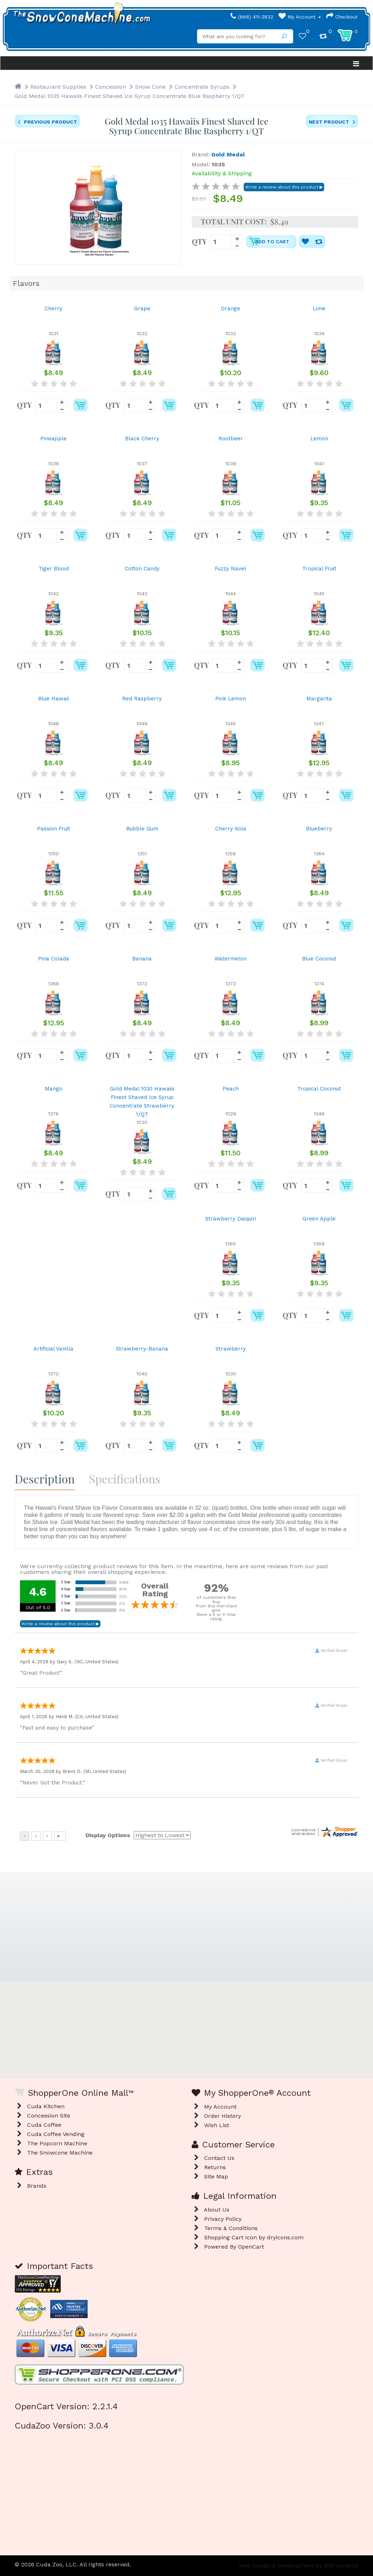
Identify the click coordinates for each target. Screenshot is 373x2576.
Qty (199, 241)
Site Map (216, 2176)
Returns (215, 2167)
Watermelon (230, 958)
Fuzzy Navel (230, 568)
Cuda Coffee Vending (55, 2134)
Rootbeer (230, 438)
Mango (53, 1088)
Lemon (319, 438)
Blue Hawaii (53, 698)
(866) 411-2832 (251, 17)
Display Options (108, 1835)
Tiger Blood (53, 568)
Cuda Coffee (44, 2124)
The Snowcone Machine (60, 2152)
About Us (216, 2209)
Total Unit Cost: (233, 221)
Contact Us (219, 2158)
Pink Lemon (230, 698)
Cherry (53, 308)
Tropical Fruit (319, 568)
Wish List (216, 2125)
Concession (110, 86)
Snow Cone (150, 86)
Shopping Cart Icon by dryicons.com (254, 2237)
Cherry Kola (230, 828)
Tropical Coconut (319, 1088)
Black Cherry (142, 438)
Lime (319, 308)
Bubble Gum (142, 828)
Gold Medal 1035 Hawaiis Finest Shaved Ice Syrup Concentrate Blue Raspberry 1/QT (130, 96)
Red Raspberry (142, 698)
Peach (231, 1088)
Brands (36, 2185)
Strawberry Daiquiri (230, 1219)
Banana (142, 958)
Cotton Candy (142, 568)
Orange (230, 308)
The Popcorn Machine (57, 2143)
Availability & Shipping (222, 173)
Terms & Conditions (231, 2228)
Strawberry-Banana (142, 1349)
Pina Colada (53, 958)
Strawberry (231, 1349)
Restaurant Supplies (58, 86)
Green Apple (319, 1219)
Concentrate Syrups (202, 86)
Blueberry (319, 828)
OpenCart (251, 2246)
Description (45, 1478)
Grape (142, 308)
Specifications (124, 1478)
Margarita (319, 698)
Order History (222, 2116)
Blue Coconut (319, 958)
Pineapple (53, 438)
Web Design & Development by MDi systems (298, 2565)
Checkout (342, 17)
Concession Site (48, 2115)
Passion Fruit (53, 828)
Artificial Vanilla (53, 1349)
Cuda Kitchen (45, 2106)
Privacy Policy (223, 2218)
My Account (300, 17)
